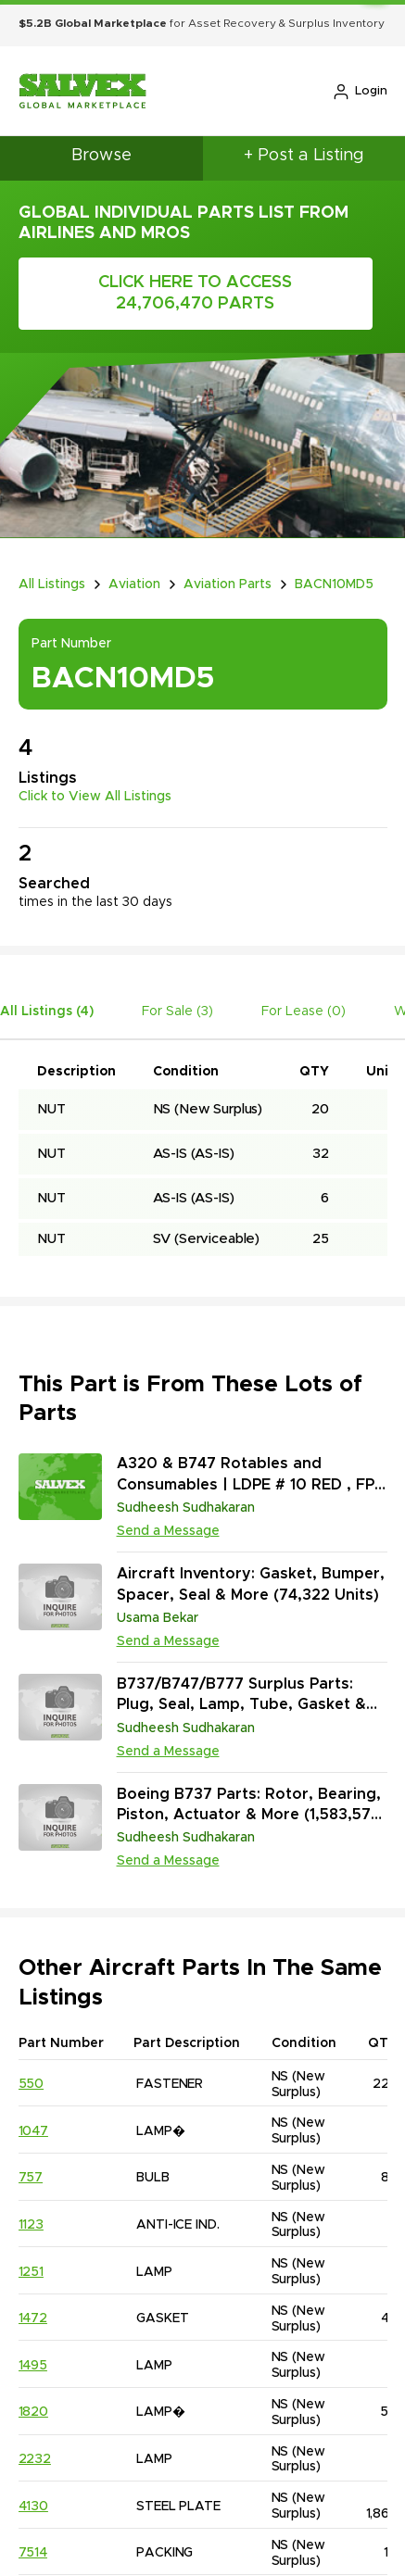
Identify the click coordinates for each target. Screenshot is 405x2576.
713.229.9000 (274, 2319)
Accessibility (324, 2515)
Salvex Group (215, 2557)
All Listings (52, 563)
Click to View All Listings (95, 775)
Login (359, 92)
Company (90, 2319)
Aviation (134, 563)
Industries (91, 2384)
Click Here (99, 282)
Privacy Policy (225, 2515)
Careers (86, 2416)
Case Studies (102, 2449)
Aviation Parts (228, 563)
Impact (81, 2351)
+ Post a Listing (304, 155)
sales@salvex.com (288, 2384)
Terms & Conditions (103, 2515)
